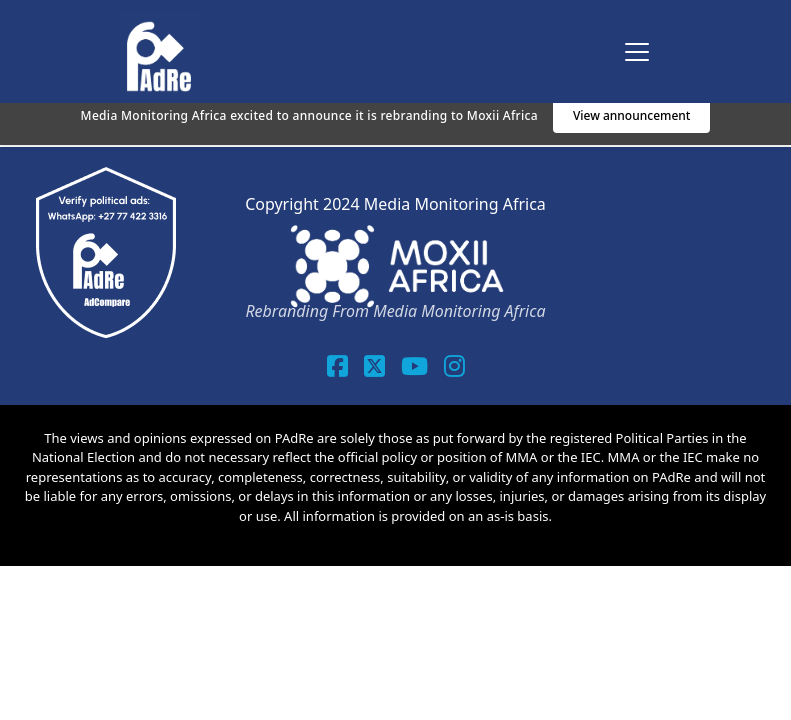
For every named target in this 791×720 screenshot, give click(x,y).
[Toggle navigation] (637, 52)
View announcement (632, 115)
